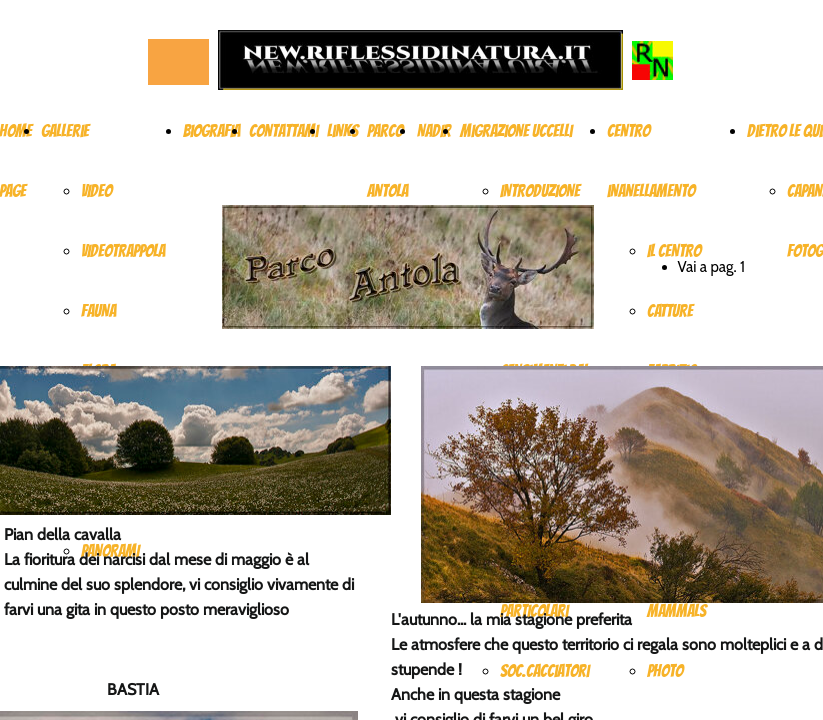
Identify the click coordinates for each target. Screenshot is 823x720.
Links (342, 131)
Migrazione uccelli (516, 131)
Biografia (211, 131)
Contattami (283, 131)
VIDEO (96, 191)
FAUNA (98, 311)
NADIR (434, 131)
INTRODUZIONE (540, 191)
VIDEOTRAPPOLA (123, 251)
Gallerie (65, 131)
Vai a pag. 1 (711, 267)
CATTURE (670, 311)
